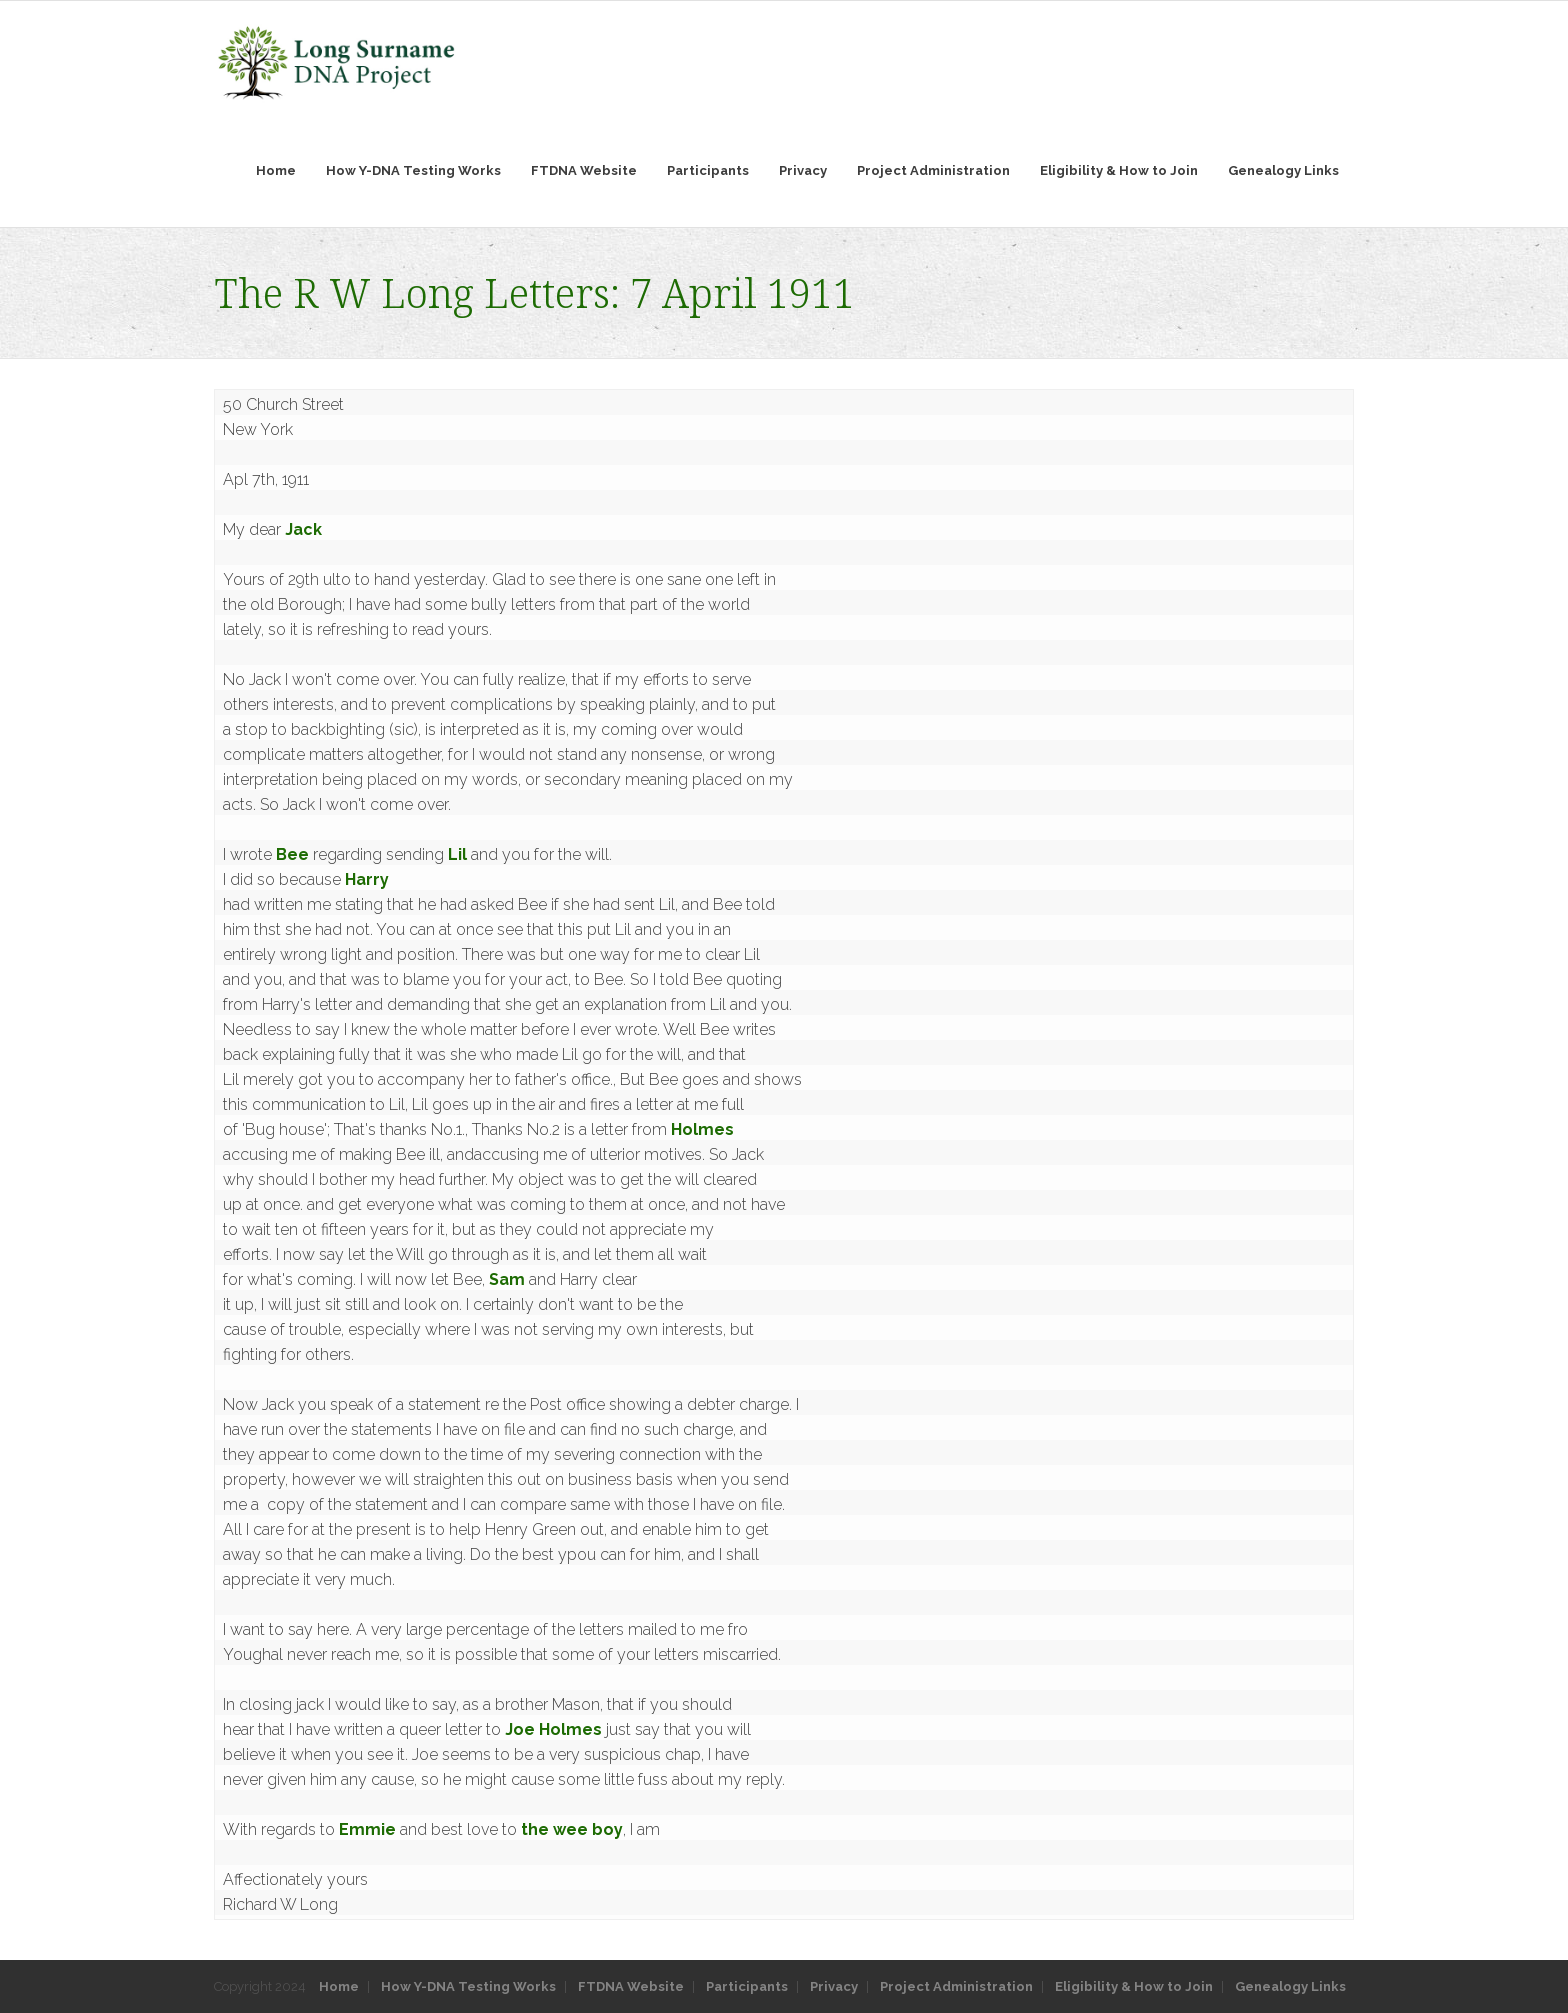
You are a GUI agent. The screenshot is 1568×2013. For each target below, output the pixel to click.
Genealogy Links (1290, 1986)
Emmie (367, 1829)
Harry (367, 879)
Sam (507, 1279)
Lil (457, 854)
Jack (303, 529)
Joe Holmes (553, 1729)
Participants (747, 1986)
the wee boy (572, 1829)
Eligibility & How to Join (1134, 1986)
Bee (292, 854)
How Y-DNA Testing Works (468, 1986)
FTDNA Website (631, 1986)
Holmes (702, 1129)
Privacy (834, 1986)
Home (339, 1986)
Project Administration (956, 1986)
